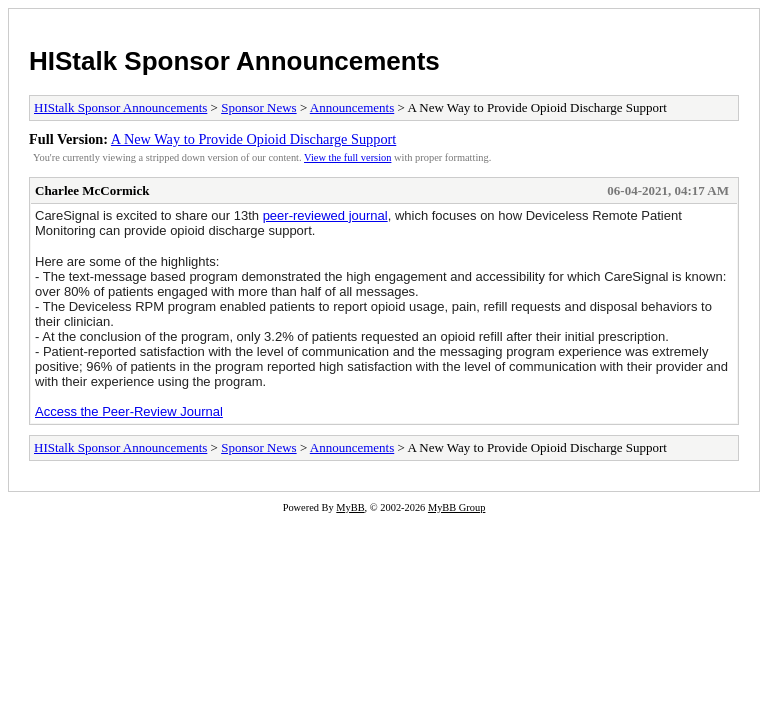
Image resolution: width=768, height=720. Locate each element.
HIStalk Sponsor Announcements (234, 61)
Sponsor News (258, 107)
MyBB (350, 507)
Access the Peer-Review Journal (129, 411)
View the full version (347, 157)
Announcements (352, 107)
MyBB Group (456, 507)
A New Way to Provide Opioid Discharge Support (253, 139)
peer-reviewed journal (325, 215)
